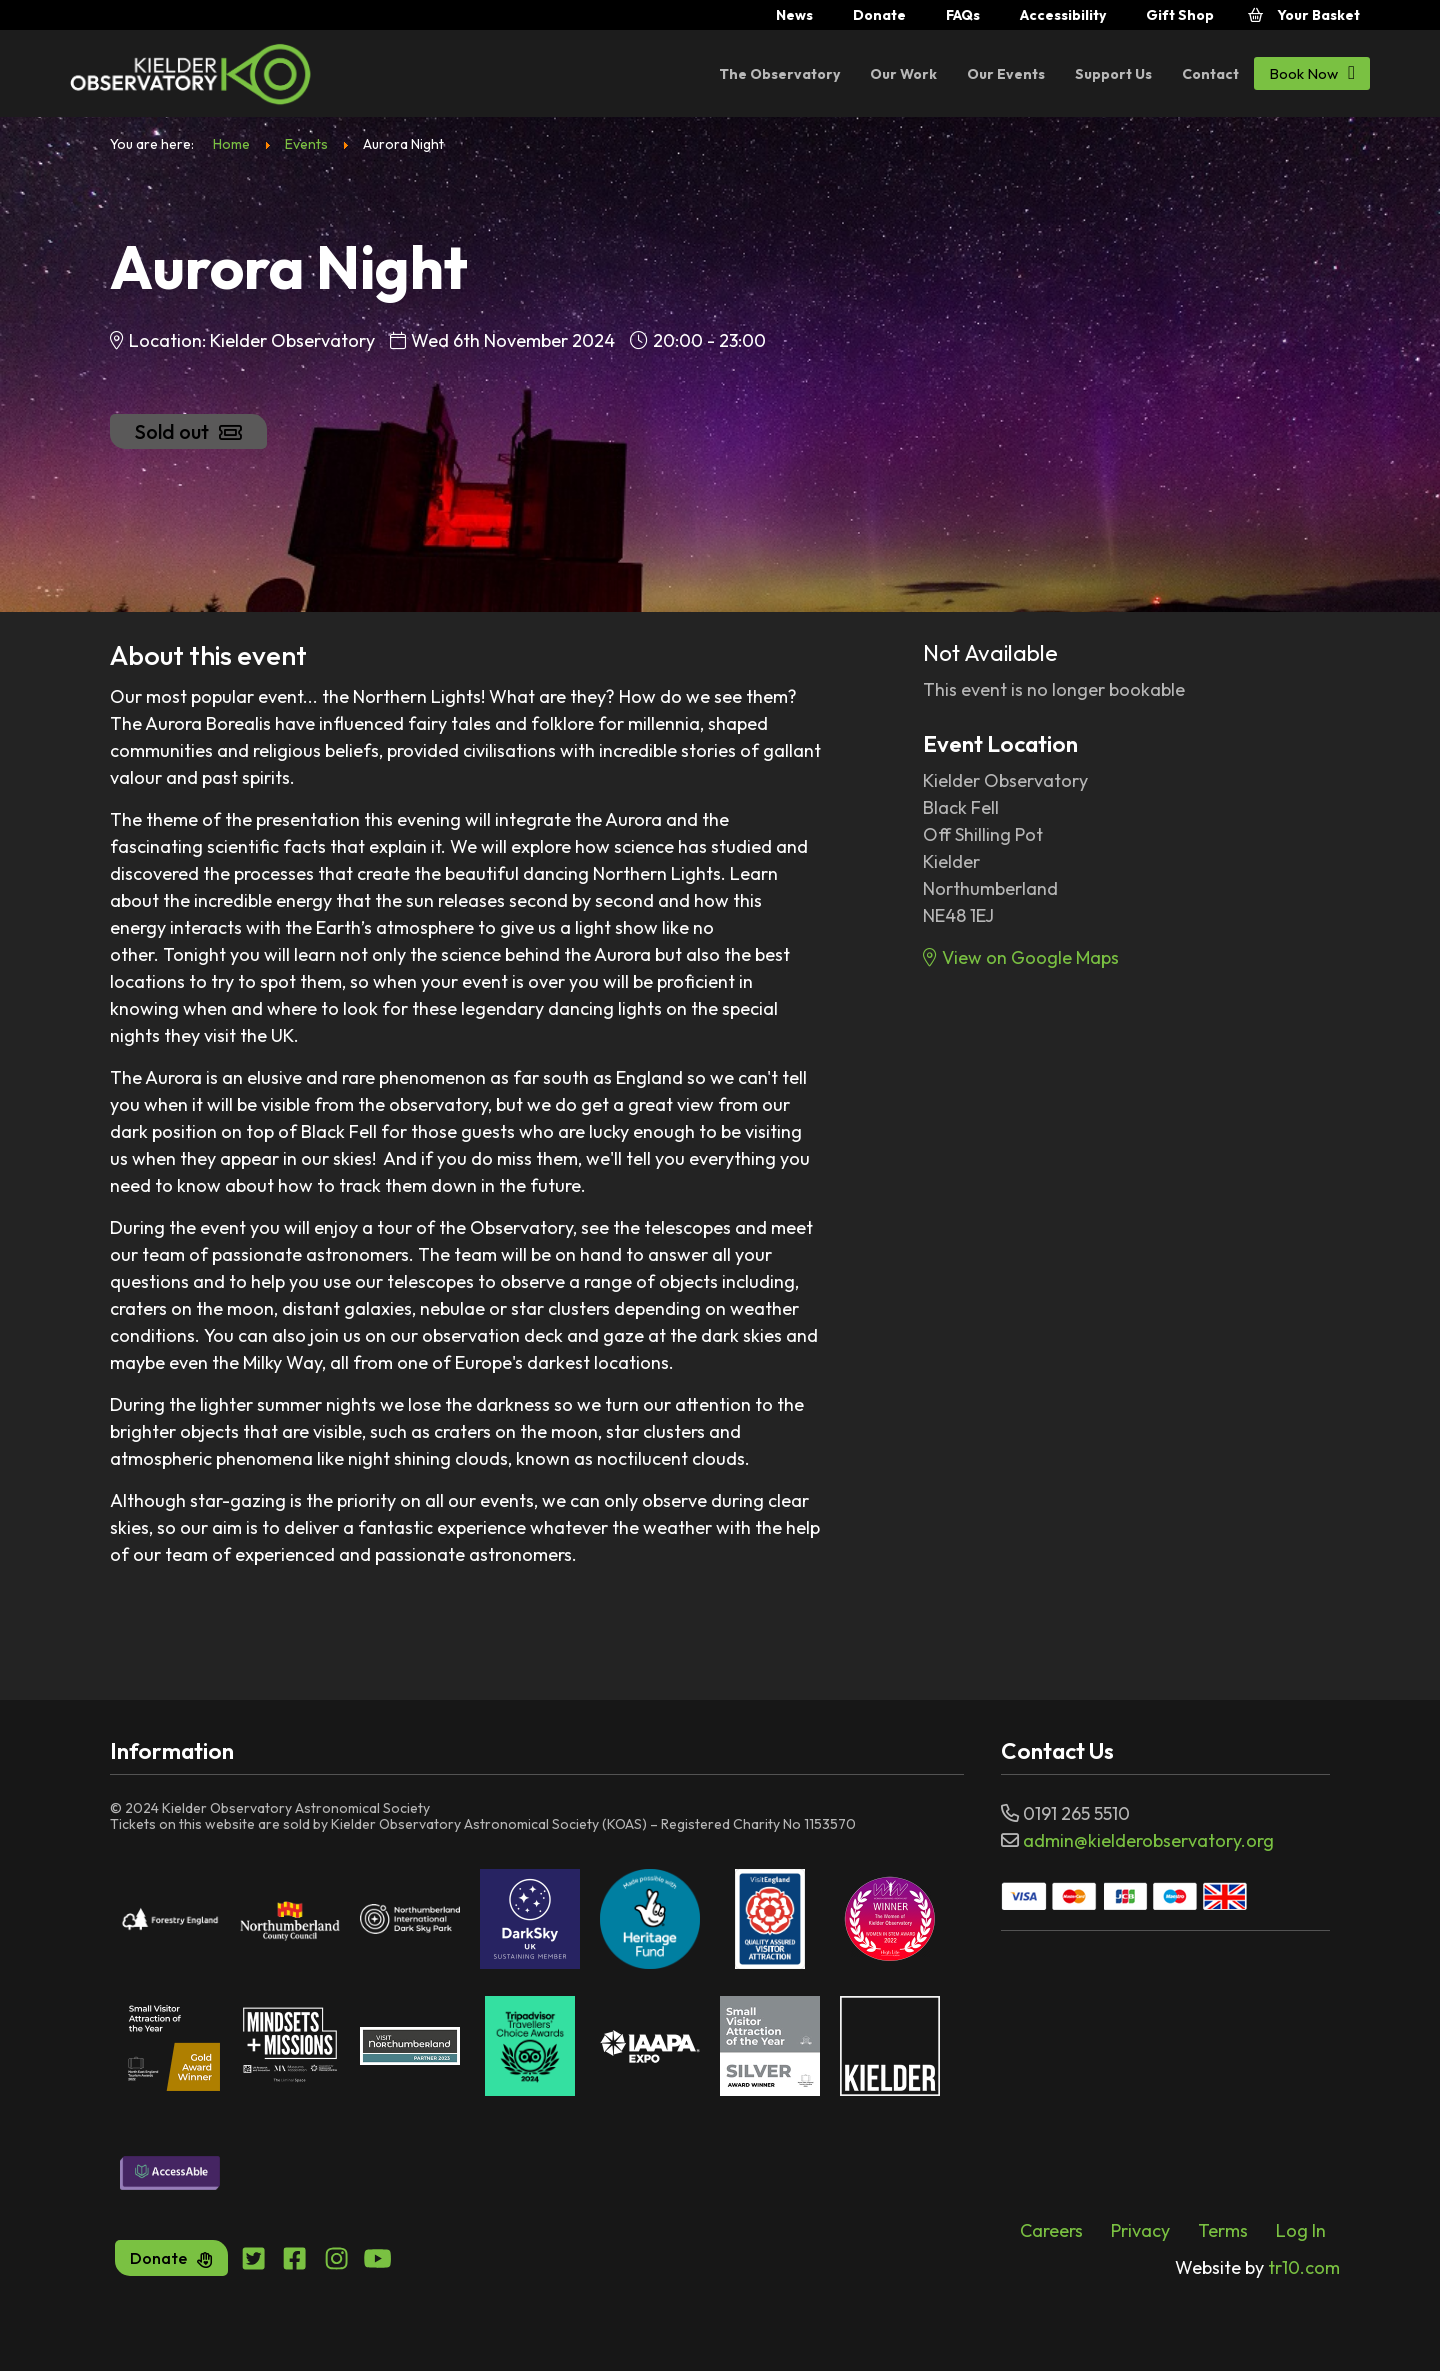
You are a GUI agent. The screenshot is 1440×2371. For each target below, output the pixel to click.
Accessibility (1063, 15)
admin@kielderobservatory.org (1148, 1840)
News (794, 15)
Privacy (1140, 2230)
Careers (1051, 2230)
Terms (1223, 2230)
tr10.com (1257, 2267)
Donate (879, 15)
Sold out (188, 431)
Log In (1301, 2230)
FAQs (963, 15)
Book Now (1312, 72)
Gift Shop (1180, 15)
